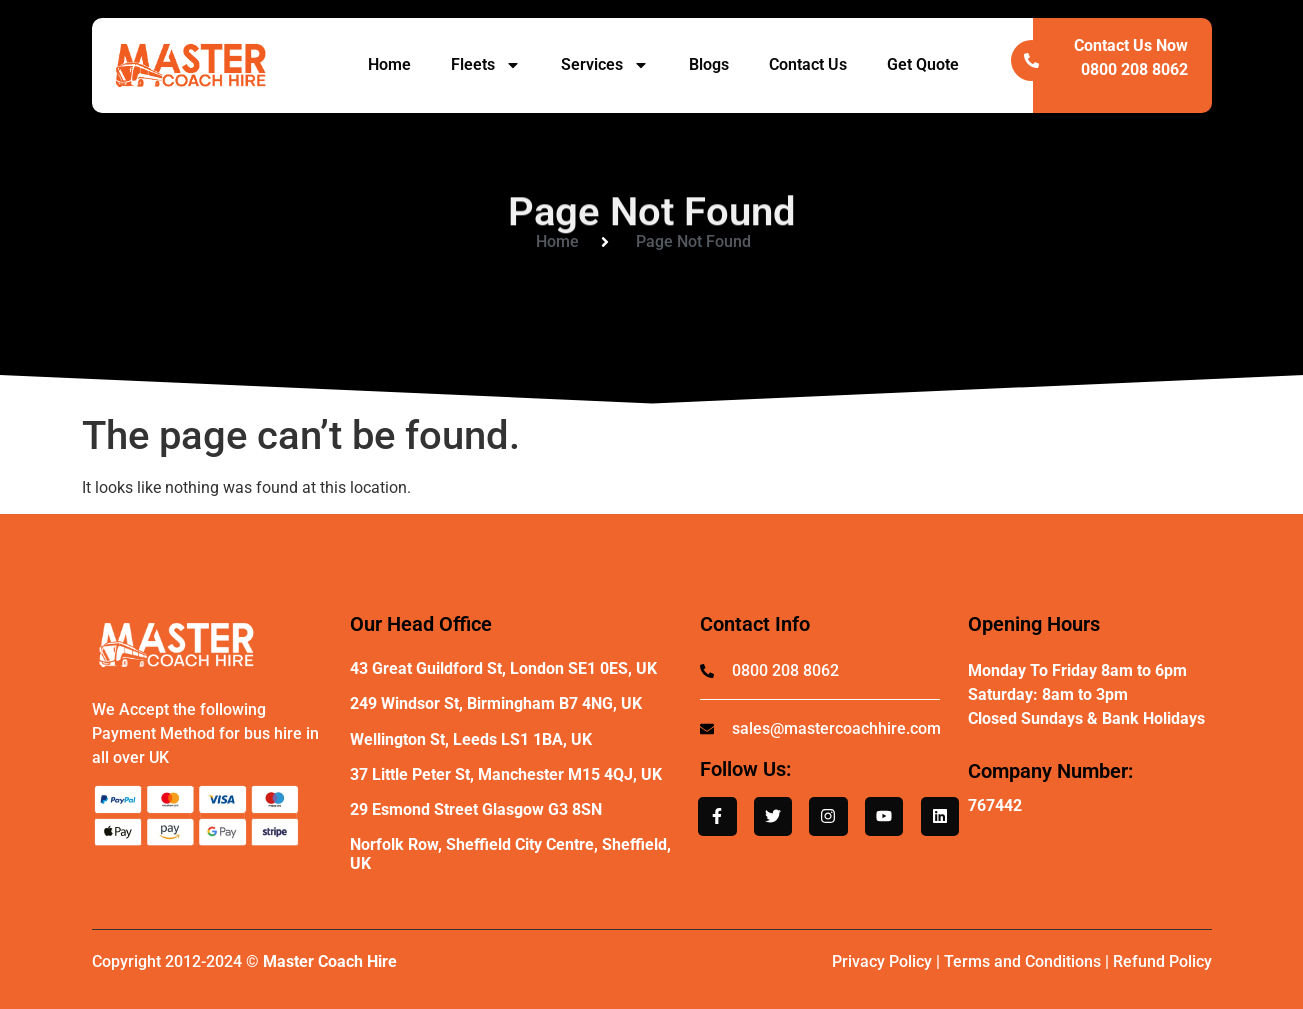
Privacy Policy (882, 961)
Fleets (486, 65)
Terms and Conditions (1022, 961)
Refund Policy (1162, 961)
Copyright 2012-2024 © (244, 961)
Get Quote (923, 64)
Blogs (709, 64)
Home (389, 64)
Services (605, 65)
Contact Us (808, 64)
